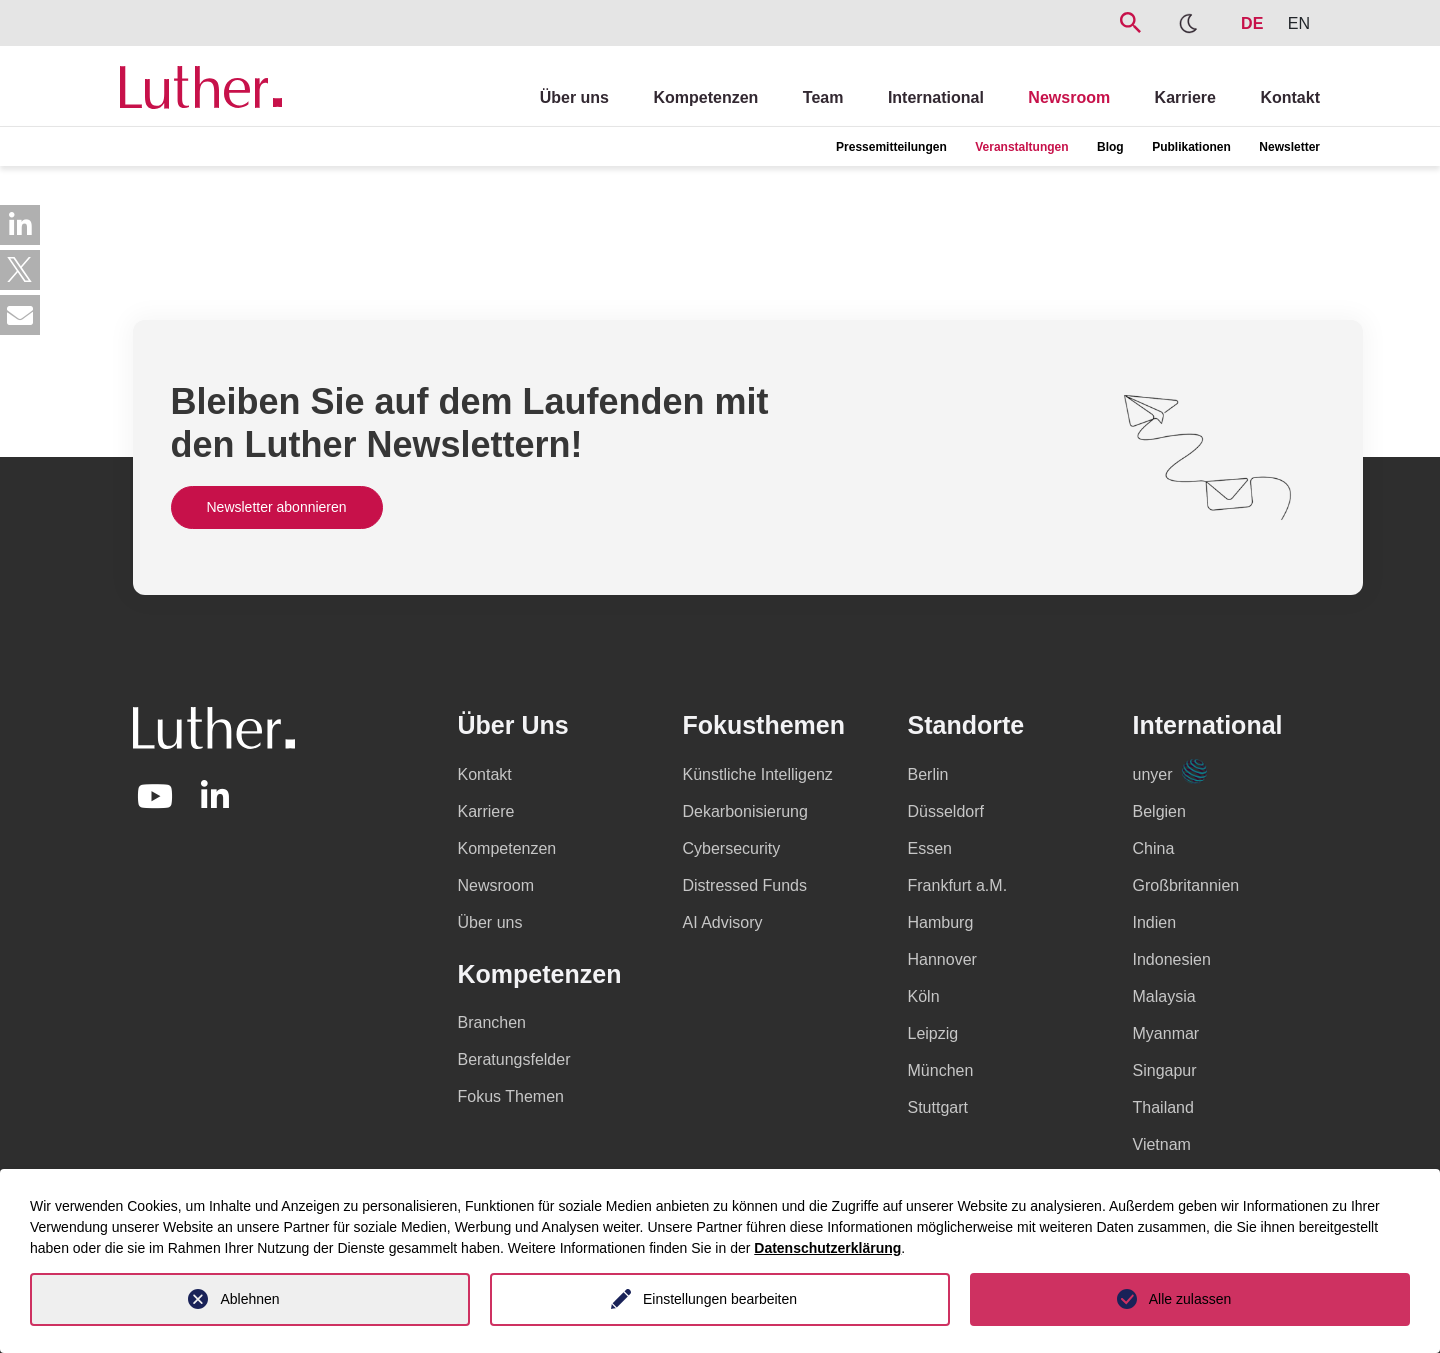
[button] (20, 225)
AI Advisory (723, 922)
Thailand (1163, 1107)
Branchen (492, 1022)
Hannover (942, 959)
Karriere (1185, 97)
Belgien (1159, 811)
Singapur (1165, 1070)
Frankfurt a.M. (958, 885)
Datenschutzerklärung (827, 1248)
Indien (1155, 922)
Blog (1110, 147)
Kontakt (1290, 97)
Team (823, 97)
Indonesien (1172, 959)
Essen (930, 848)
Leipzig (933, 1033)
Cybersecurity (732, 848)
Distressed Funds (745, 885)
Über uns (574, 97)
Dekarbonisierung (745, 811)
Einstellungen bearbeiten (720, 1299)
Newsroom (1069, 97)
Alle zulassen (1190, 1299)
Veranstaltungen (1021, 147)
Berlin (928, 774)
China (1154, 848)
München (941, 1070)
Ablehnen (249, 1299)
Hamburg (941, 922)
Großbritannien (1186, 885)
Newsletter (1289, 147)
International (936, 97)
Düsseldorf (946, 811)
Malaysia (1164, 996)
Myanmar (1166, 1033)
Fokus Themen (511, 1096)
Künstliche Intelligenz (758, 774)
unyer (1170, 774)
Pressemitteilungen (891, 147)
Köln (924, 996)
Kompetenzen (705, 97)
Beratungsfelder (514, 1059)
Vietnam (1162, 1144)
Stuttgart (938, 1107)
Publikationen (1191, 147)
